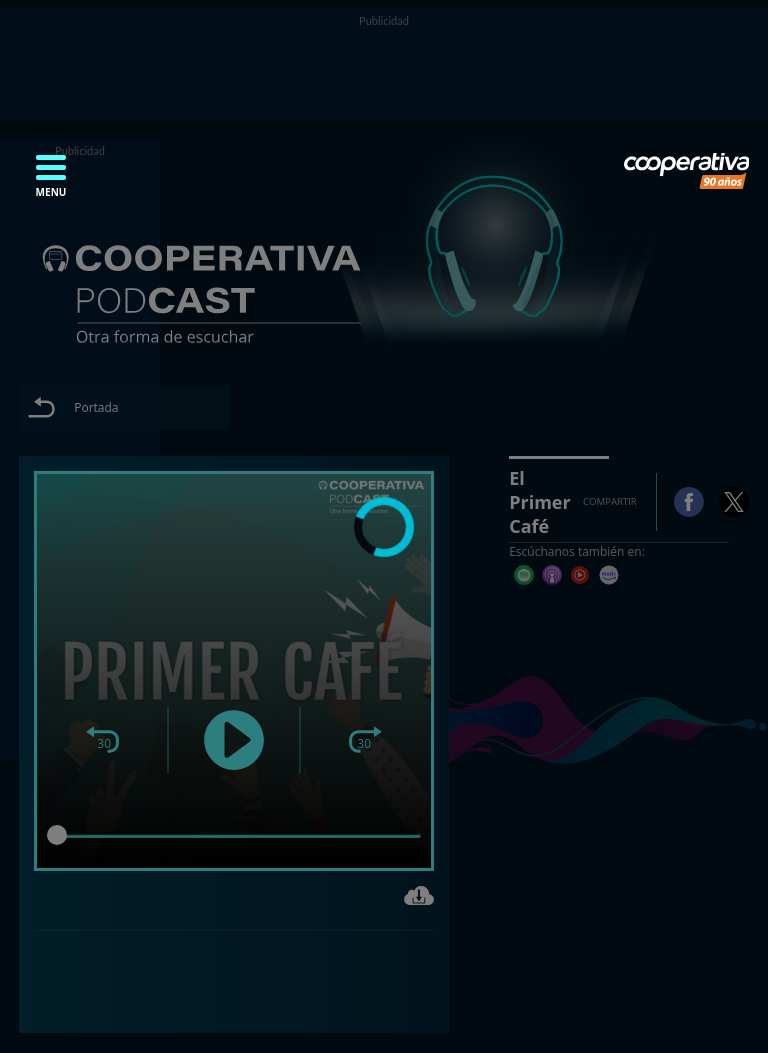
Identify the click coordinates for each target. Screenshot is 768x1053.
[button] (51, 182)
